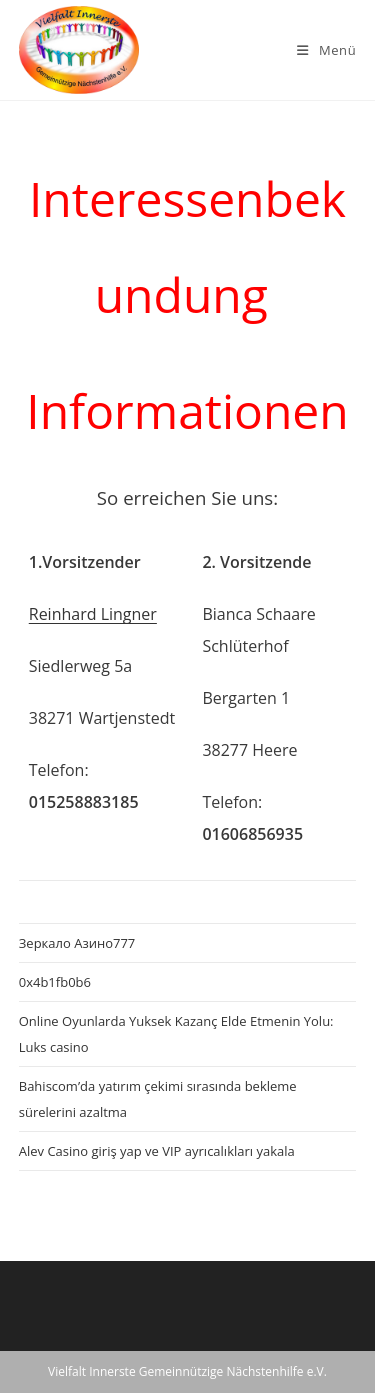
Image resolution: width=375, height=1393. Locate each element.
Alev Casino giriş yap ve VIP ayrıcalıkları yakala (157, 1151)
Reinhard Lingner (93, 614)
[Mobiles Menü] (326, 50)
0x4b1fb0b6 (55, 982)
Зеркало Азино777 (77, 943)
